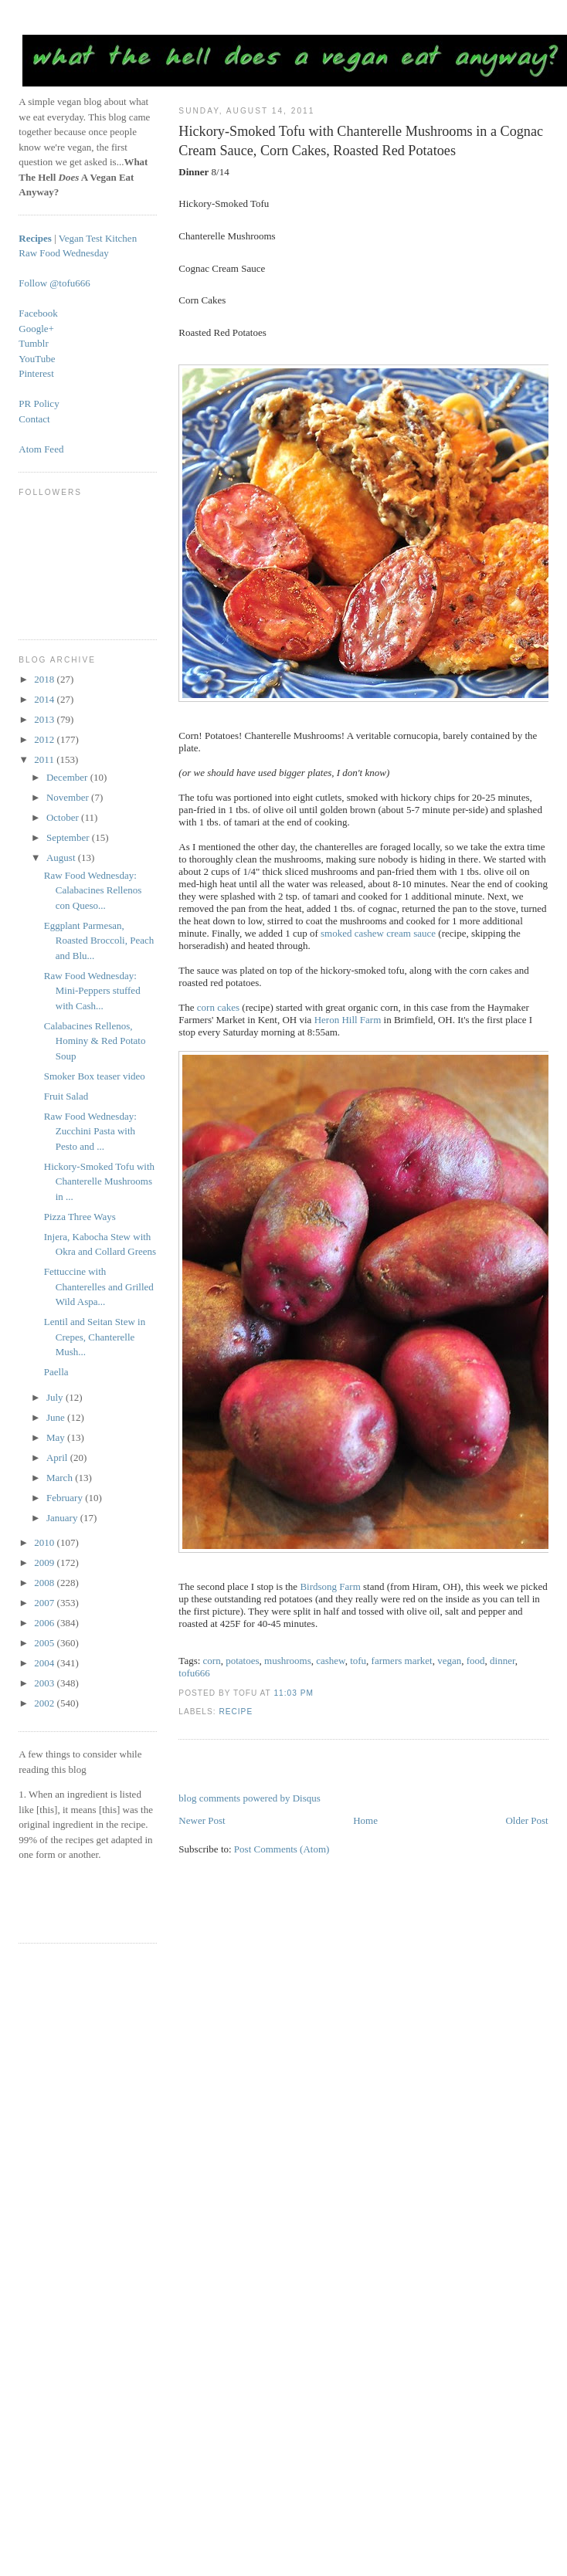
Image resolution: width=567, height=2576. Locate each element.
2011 (45, 759)
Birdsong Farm (330, 1586)
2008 (45, 1582)
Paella (56, 1372)
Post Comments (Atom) (282, 1849)
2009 (45, 1562)
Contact (34, 419)
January (63, 1518)
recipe (236, 1711)
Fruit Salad (66, 1096)
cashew (330, 1660)
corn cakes (218, 1007)
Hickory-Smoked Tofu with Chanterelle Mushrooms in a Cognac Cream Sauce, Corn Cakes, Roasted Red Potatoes (360, 141)
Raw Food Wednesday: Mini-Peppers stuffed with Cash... (92, 991)
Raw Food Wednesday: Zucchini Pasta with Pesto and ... (90, 1131)
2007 (45, 1602)
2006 (45, 1623)
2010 (45, 1542)
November (68, 797)
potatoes (242, 1660)
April (58, 1457)
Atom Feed (41, 449)
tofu (358, 1660)
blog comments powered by (249, 1798)
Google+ (36, 328)
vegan (449, 1660)
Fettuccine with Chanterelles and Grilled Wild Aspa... (99, 1286)
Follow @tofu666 (54, 283)
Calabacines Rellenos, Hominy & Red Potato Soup (95, 1041)
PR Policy (39, 403)
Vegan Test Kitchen (98, 238)
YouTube (37, 358)
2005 (45, 1643)
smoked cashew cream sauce (378, 933)
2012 (45, 739)
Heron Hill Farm (348, 1019)
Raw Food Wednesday (63, 253)
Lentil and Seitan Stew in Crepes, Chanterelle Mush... (94, 1336)
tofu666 (193, 1673)
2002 (45, 1703)
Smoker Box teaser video (94, 1076)
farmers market (402, 1660)
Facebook (38, 313)
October (63, 817)
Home (365, 1820)
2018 (45, 679)
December (68, 777)
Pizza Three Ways (80, 1216)
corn (212, 1660)
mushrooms (287, 1660)
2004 (45, 1663)
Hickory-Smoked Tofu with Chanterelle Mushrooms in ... (99, 1181)
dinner (502, 1660)
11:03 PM (293, 1693)
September (69, 837)
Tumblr (34, 343)
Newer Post (201, 1820)
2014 (45, 699)
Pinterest (36, 373)
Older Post (526, 1820)
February (65, 1497)
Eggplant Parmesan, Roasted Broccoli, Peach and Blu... (99, 940)
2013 (45, 719)
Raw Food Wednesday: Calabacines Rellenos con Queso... (93, 890)
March (60, 1477)
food (476, 1660)
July (56, 1397)
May (56, 1437)
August (62, 857)
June (56, 1417)
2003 (45, 1683)
